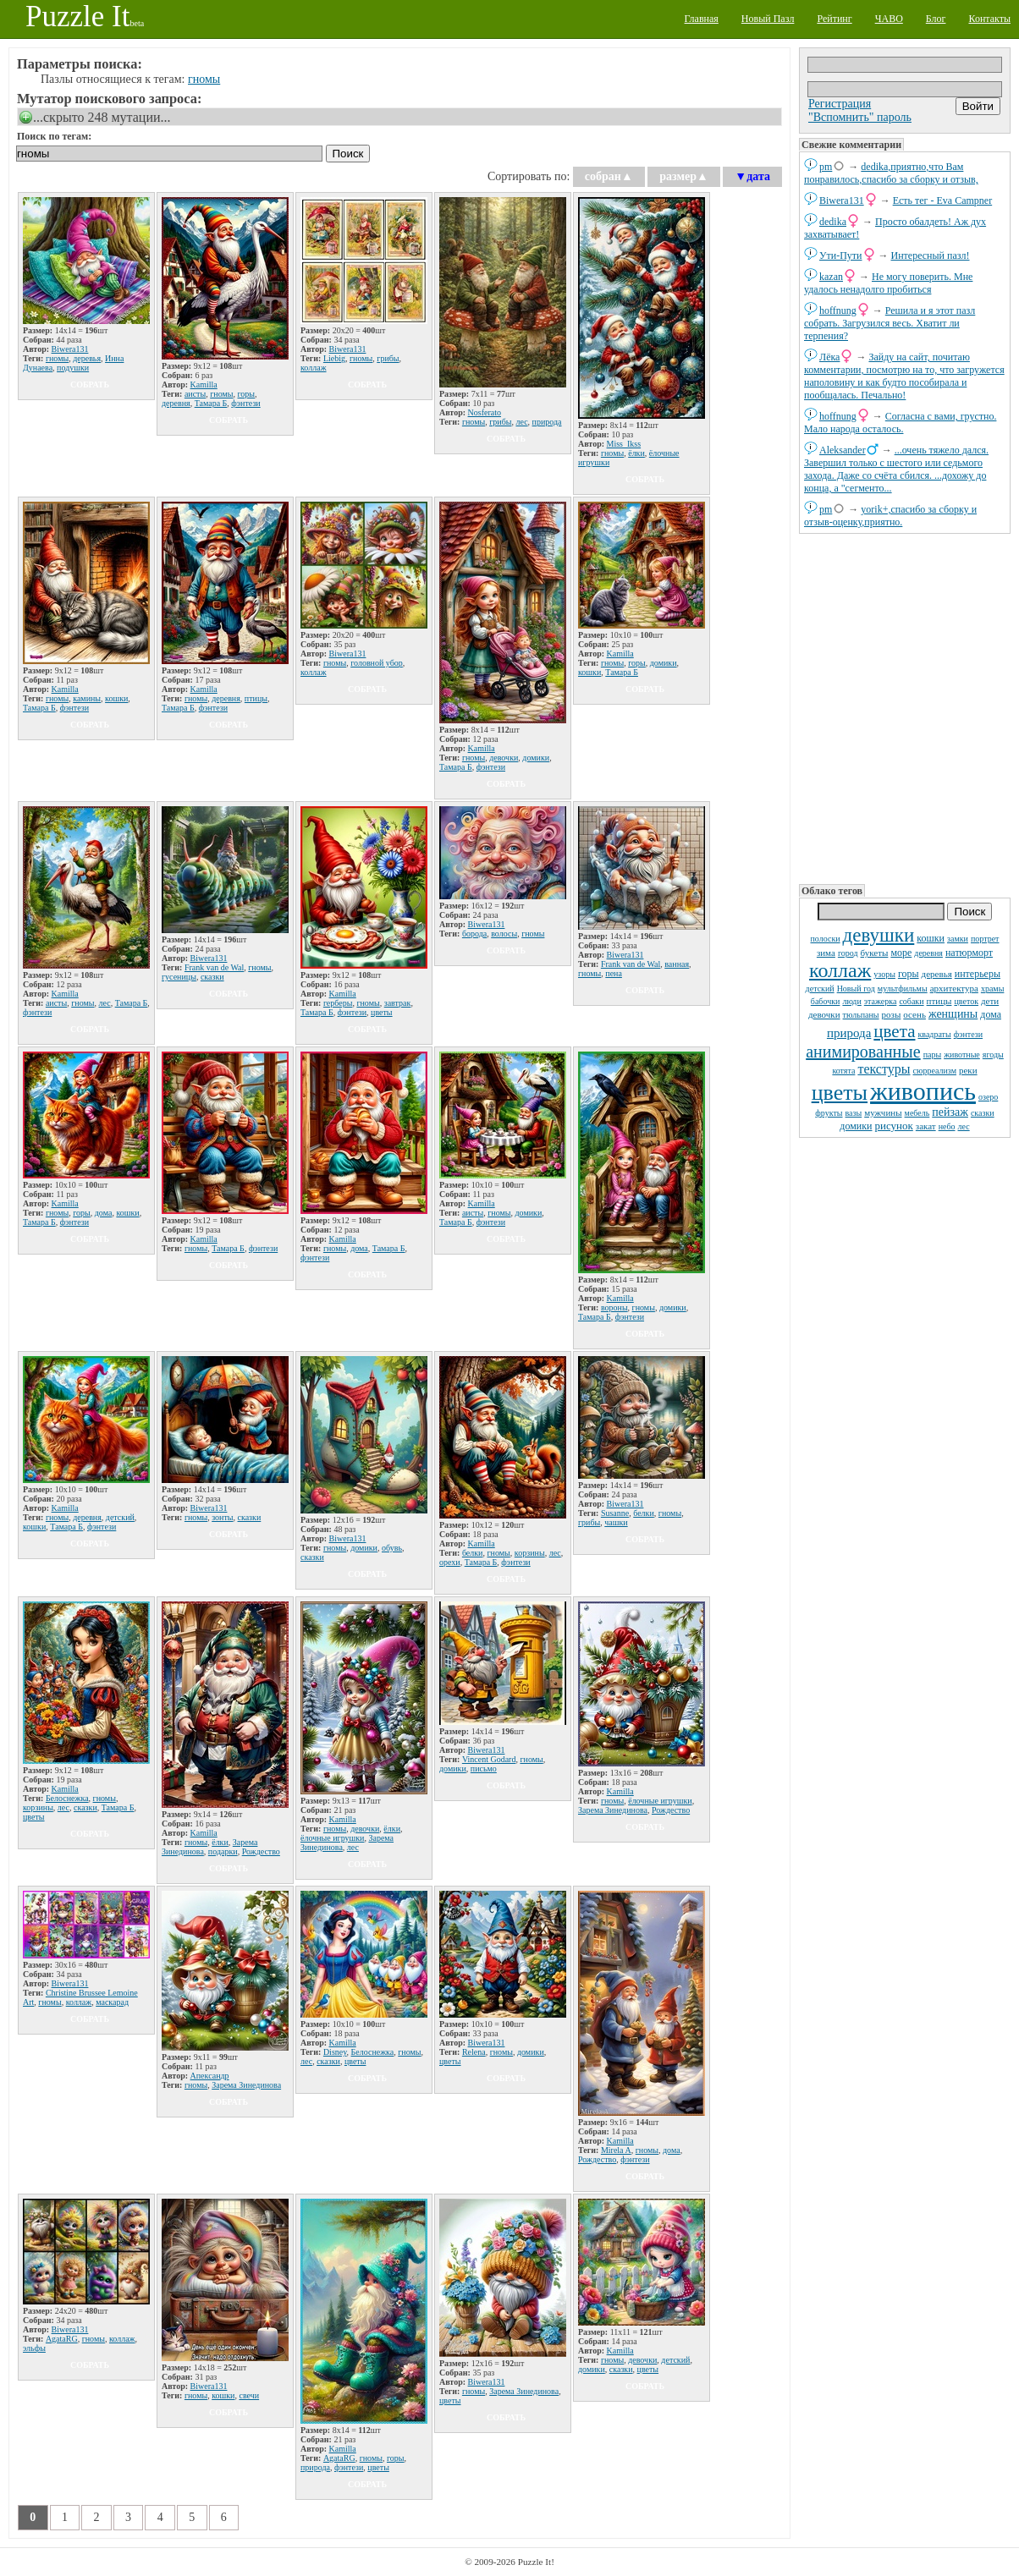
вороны (614, 1307)
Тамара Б (211, 403)
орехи (449, 1562)
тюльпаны (861, 1014)
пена (613, 973)
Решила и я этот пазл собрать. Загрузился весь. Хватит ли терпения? (889, 323)
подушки (73, 367)
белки (472, 1552)
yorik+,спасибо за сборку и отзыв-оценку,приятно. (890, 515)
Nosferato (484, 412)
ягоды (993, 1054)
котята (843, 1070)
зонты (222, 1517)
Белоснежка (67, 1798)
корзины (530, 1552)
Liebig (334, 358)
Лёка (829, 357)
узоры (884, 974)
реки (968, 1070)
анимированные (863, 1051)
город (848, 953)
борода (474, 933)
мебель (917, 1113)
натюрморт (969, 952)
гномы (204, 79)
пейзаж (950, 1112)
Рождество (261, 1851)
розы (891, 1014)
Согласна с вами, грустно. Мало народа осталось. (900, 422)
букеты (875, 952)
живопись (923, 1091)
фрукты (828, 1113)
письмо (484, 1768)
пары (932, 1054)
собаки (911, 1001)
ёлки (636, 453)
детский (820, 988)
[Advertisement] (904, 707)
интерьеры (977, 974)
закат (926, 1126)
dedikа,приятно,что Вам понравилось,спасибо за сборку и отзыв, (891, 173)
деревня (928, 953)
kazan (831, 277)
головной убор (376, 662)
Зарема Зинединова (612, 1810)
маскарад (112, 2002)
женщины (953, 1014)
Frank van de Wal (214, 967)
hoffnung (838, 310)
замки (957, 938)
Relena (474, 2052)
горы (908, 974)
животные (962, 1054)
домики (856, 1126)
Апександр (209, 2075)
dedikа (832, 222)
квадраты (933, 1034)
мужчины (882, 1112)
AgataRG (62, 2338)
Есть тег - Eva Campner (943, 200)
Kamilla (204, 384)
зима (826, 952)
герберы (338, 1003)
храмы (993, 988)
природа (849, 1033)
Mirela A (616, 2150)
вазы (853, 1113)
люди (851, 1001)
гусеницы (179, 976)
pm (825, 167)
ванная (676, 964)
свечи (249, 2395)
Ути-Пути (840, 255)
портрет (985, 938)
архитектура (954, 988)
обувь (392, 1547)
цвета (894, 1031)
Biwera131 (841, 200)
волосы (504, 933)
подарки (223, 1851)
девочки (824, 1014)
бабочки (825, 1001)
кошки (931, 938)
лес (964, 1126)
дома (990, 1014)
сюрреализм (934, 1070)
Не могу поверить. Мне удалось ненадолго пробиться (888, 283)
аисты (195, 393)
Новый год (856, 988)
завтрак (397, 1003)
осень (914, 1014)
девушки (879, 935)
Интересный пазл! (930, 255)
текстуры (883, 1069)
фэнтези (968, 1034)
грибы (388, 358)
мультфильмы (903, 988)
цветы (840, 1092)
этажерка (880, 1001)
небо (947, 1126)
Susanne (615, 1513)
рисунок (893, 1125)
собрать (89, 384)
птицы (939, 1001)
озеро (988, 1096)
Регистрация (839, 103)
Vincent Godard (489, 1759)
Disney (335, 2052)
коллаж (840, 970)
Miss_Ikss (624, 443)
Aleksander (842, 450)
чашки (615, 1522)
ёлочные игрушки (332, 1838)
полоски (825, 938)
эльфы (34, 2348)
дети (990, 1001)
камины (87, 698)
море (901, 952)
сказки (982, 1113)
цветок (966, 1001)
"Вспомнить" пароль (860, 117)
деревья (937, 974)
